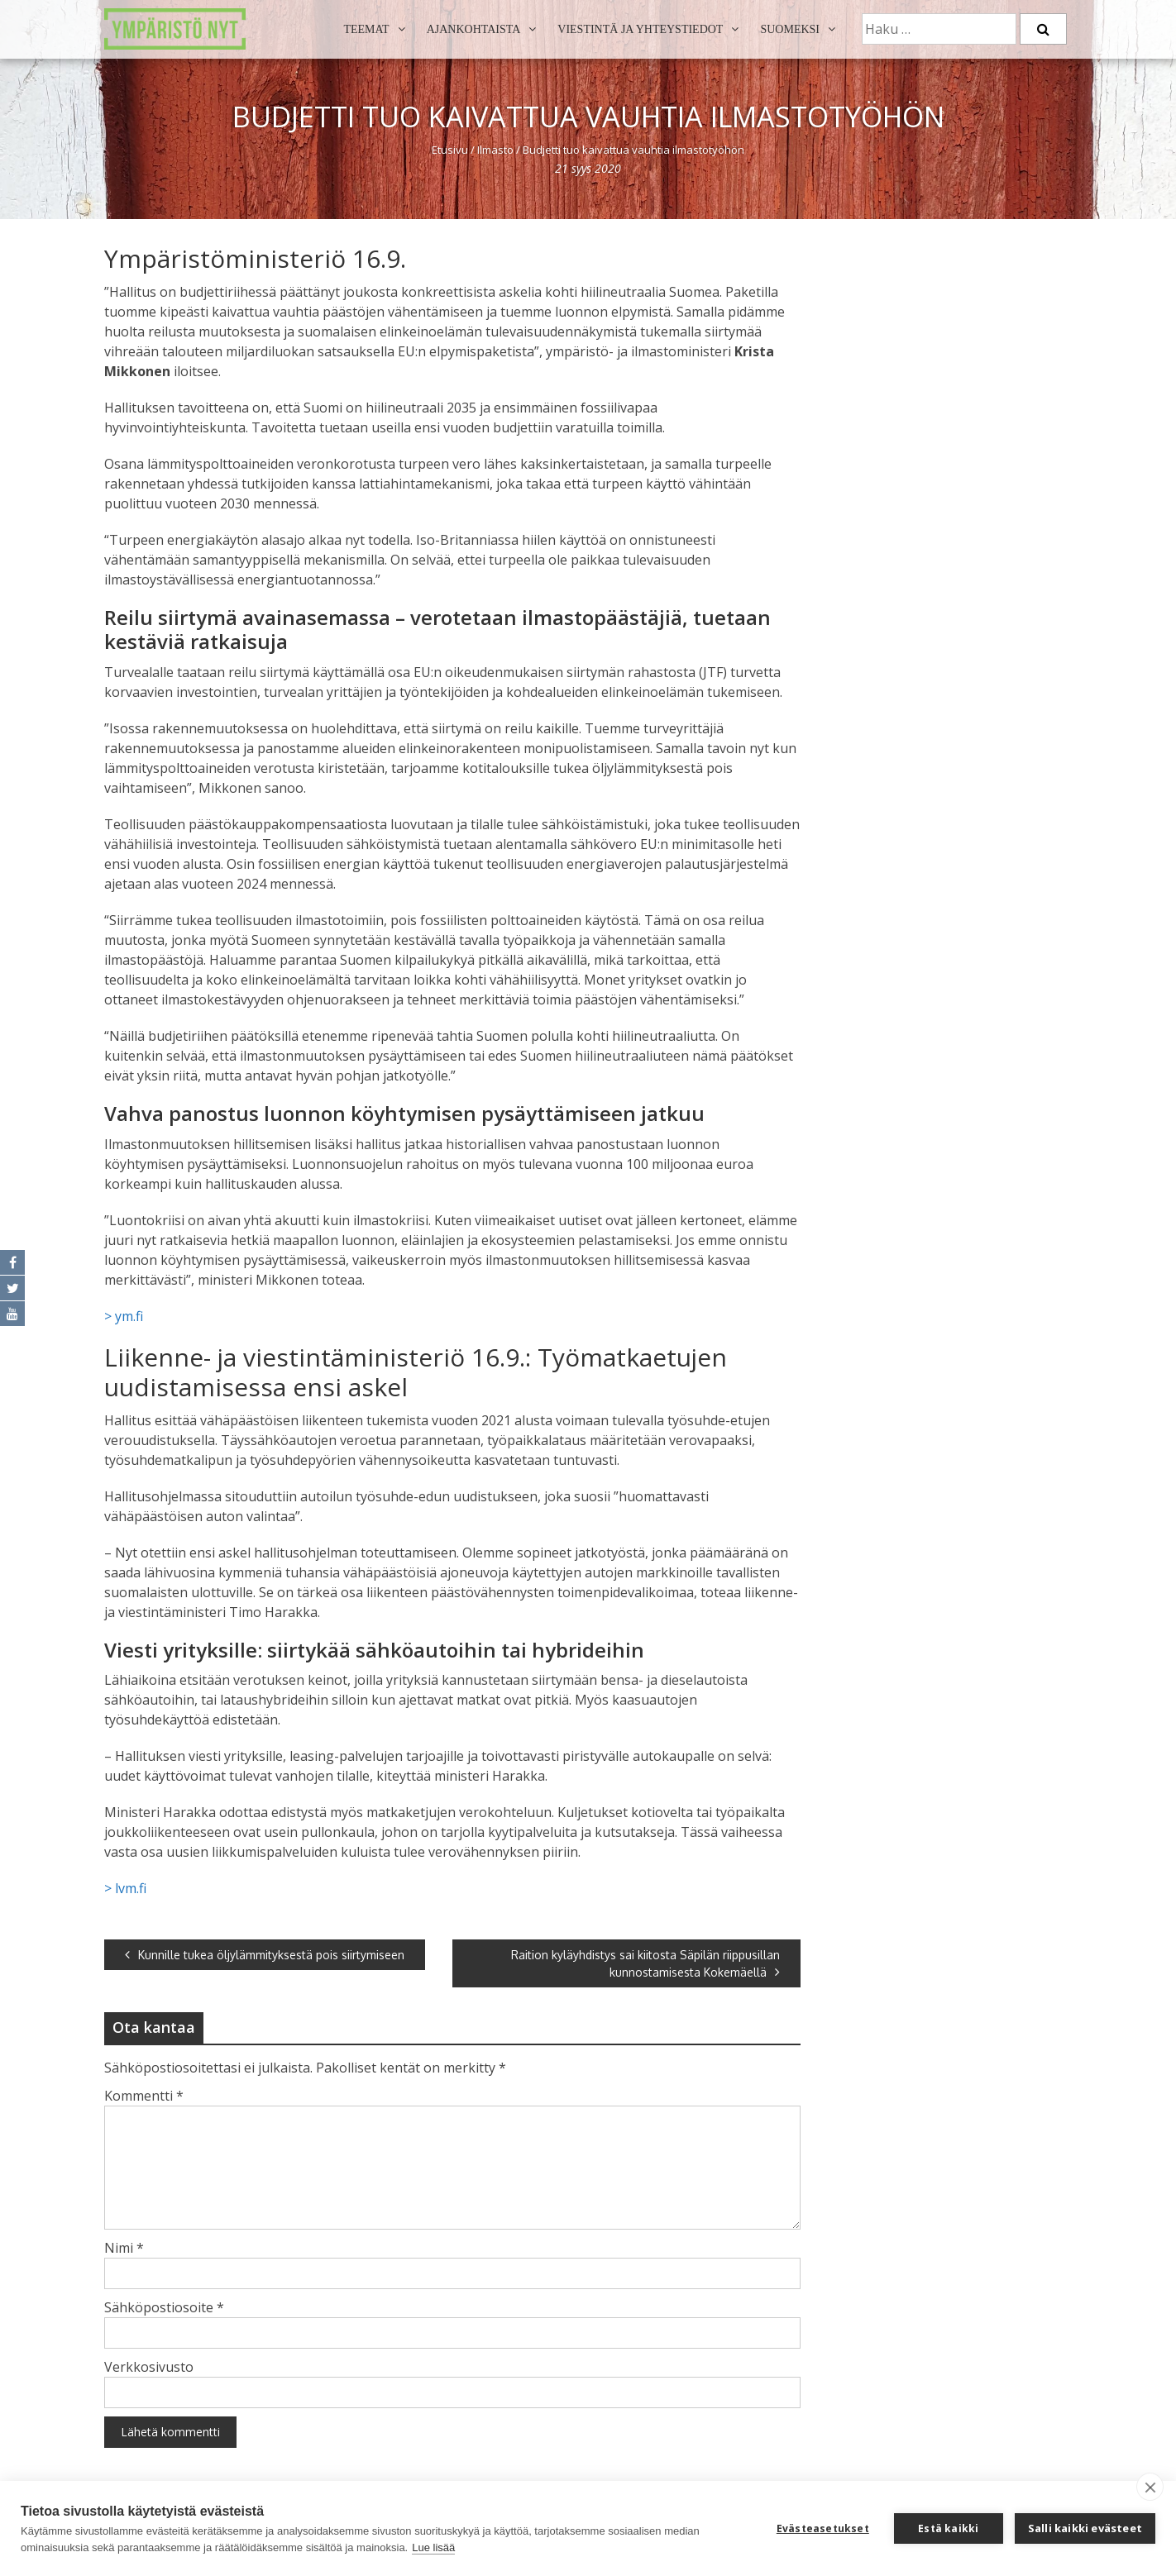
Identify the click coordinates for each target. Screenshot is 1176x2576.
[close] (1150, 2487)
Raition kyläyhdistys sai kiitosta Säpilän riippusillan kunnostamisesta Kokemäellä (645, 1963)
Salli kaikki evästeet (1085, 2528)
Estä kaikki (948, 2528)
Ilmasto (495, 149)
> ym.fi (123, 1316)
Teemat (366, 29)
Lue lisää (433, 2547)
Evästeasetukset (823, 2528)
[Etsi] (1043, 29)
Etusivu (450, 149)
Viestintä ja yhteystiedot (640, 29)
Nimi (124, 2248)
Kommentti (144, 2096)
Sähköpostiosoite (164, 2307)
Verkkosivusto (149, 2367)
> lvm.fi (125, 1888)
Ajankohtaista (474, 29)
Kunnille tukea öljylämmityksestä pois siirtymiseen (264, 1955)
